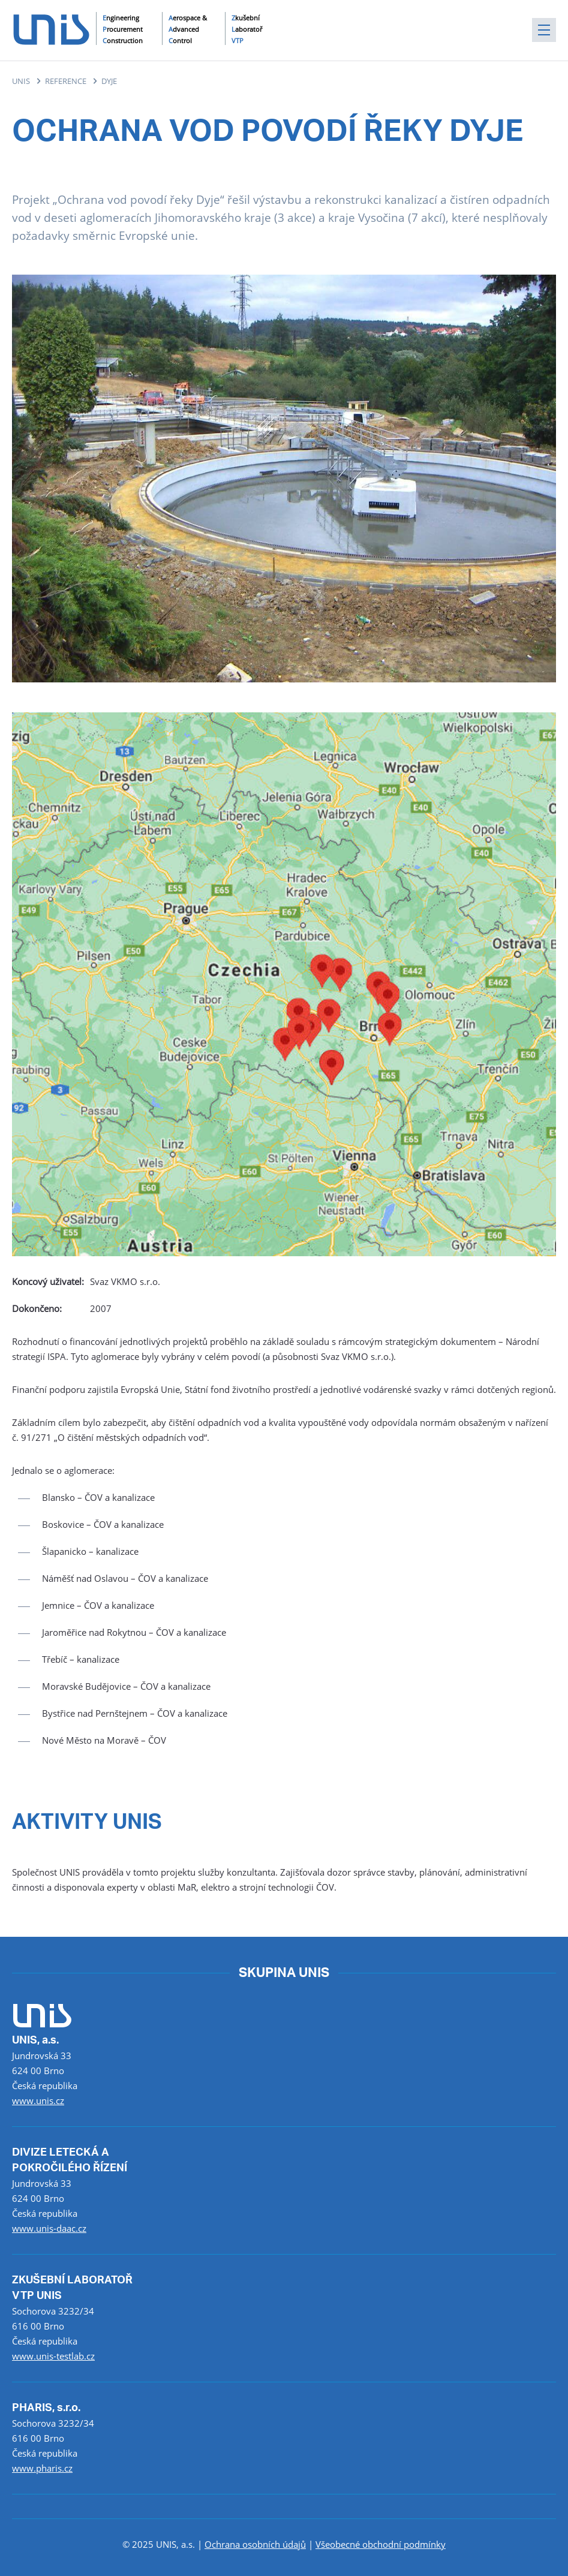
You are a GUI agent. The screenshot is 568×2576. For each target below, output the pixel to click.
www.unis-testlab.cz (53, 2356)
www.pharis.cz (42, 2468)
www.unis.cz (38, 2100)
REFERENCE (65, 81)
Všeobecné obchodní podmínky (380, 2544)
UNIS (21, 81)
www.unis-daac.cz (49, 2228)
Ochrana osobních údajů (255, 2544)
